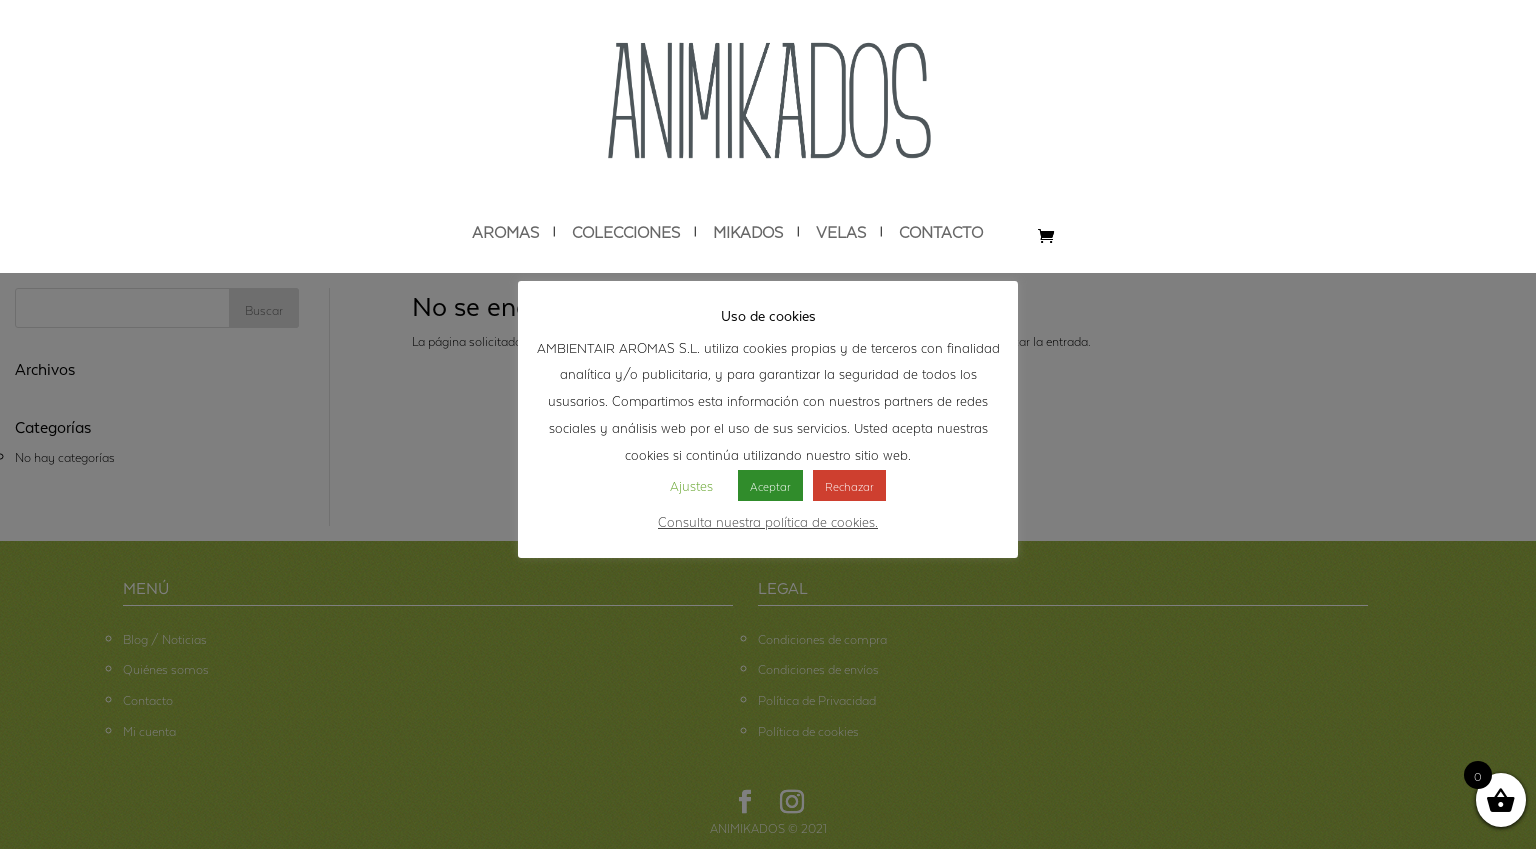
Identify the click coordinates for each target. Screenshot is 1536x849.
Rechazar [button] (849, 485)
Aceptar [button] (770, 485)
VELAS (841, 232)
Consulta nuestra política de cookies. (768, 520)
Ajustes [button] (691, 484)
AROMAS (505, 232)
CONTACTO (941, 232)
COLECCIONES (626, 232)
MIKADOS (748, 232)
